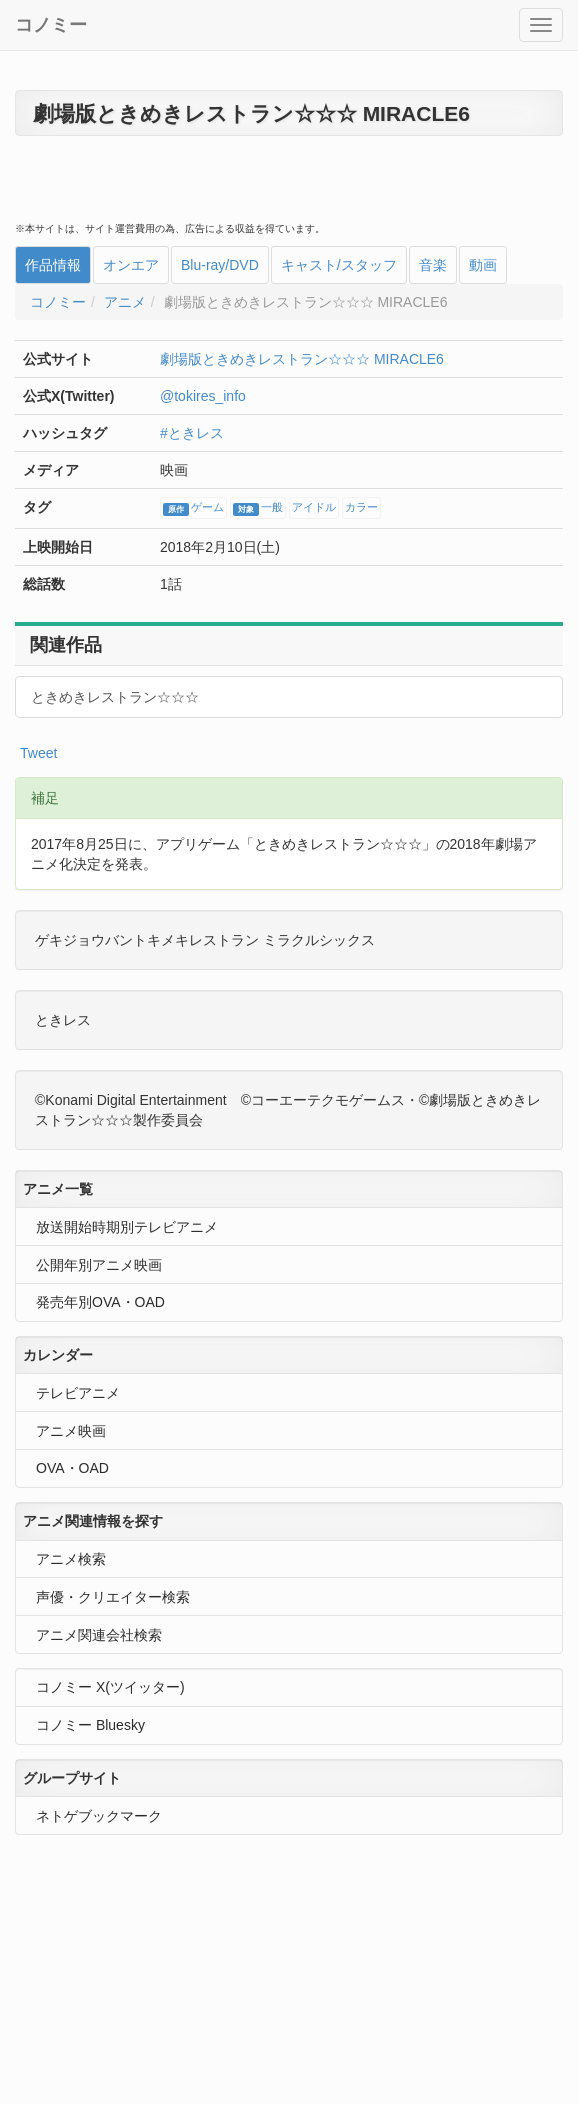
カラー (361, 508)
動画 (483, 265)
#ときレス (192, 433)
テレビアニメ (78, 1393)
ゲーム (193, 509)
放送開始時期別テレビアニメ (127, 1227)
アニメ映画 (71, 1431)
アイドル (314, 508)
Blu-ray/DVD (220, 265)
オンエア (131, 265)
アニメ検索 (71, 1559)
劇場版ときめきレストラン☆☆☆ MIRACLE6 (302, 359)
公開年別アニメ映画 (99, 1265)
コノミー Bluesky (90, 1725)
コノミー (51, 25)
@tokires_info (203, 396)
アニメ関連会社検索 (99, 1635)
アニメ (125, 302)
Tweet (38, 753)
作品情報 (53, 265)
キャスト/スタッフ (339, 265)
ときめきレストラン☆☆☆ (115, 697)
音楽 (433, 265)
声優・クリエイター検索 (113, 1597)
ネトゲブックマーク (99, 1816)
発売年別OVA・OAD (100, 1302)
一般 (258, 509)
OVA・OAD (72, 1468)
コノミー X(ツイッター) (110, 1687)
